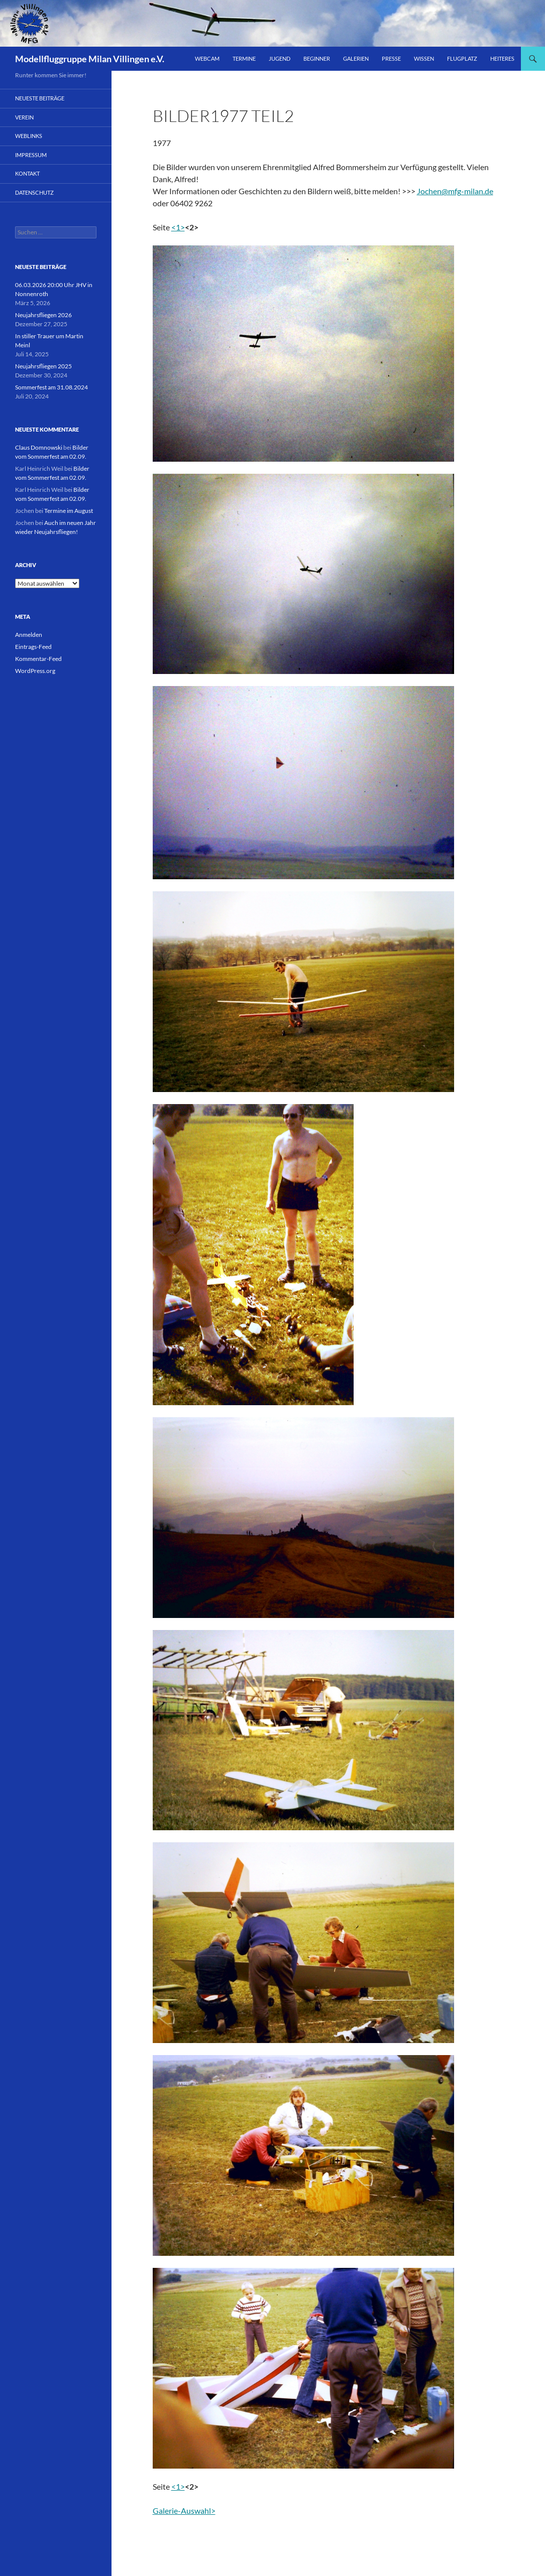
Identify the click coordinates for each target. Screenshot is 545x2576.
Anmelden (28, 634)
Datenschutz (34, 192)
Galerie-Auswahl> (184, 2510)
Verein (24, 117)
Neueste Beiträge (39, 98)
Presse (391, 58)
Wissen (424, 58)
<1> (178, 227)
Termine (244, 58)
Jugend (279, 58)
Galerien (356, 58)
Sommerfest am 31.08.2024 (51, 387)
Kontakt (27, 173)
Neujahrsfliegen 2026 (43, 315)
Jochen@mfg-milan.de (455, 191)
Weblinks (28, 135)
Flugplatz (462, 58)
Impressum (31, 155)
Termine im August (68, 510)
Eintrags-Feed (33, 646)
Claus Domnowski (38, 447)
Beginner (316, 58)
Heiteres (502, 58)
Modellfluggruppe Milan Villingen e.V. (89, 58)
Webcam (207, 58)
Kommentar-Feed (38, 658)
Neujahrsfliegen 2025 (43, 366)
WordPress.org (35, 670)
